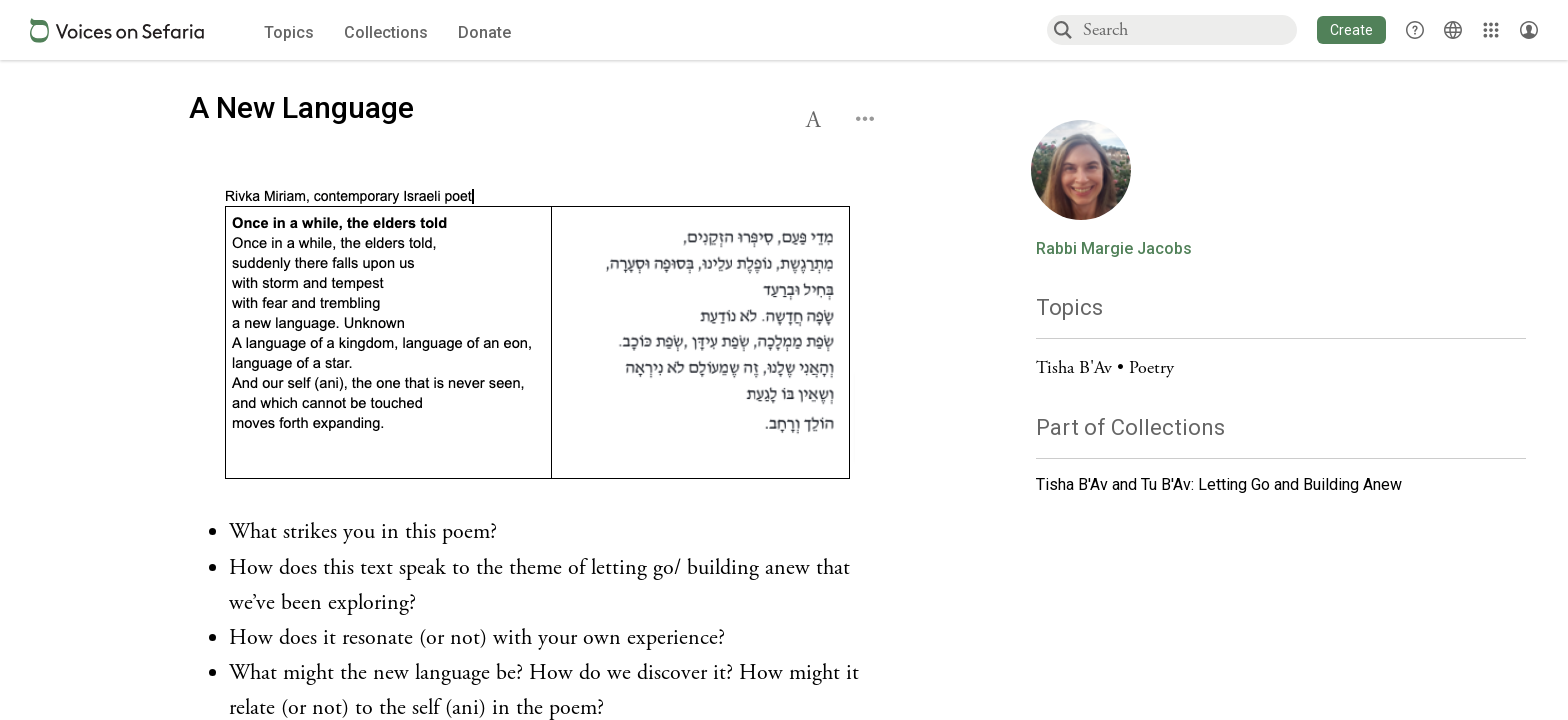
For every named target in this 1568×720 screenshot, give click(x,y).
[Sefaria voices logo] (117, 30)
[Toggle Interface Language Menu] (1453, 30)
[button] (1351, 30)
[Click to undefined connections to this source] (539, 336)
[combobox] (1189, 29)
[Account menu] (1529, 30)
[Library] (1491, 30)
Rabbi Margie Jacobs (1114, 249)
